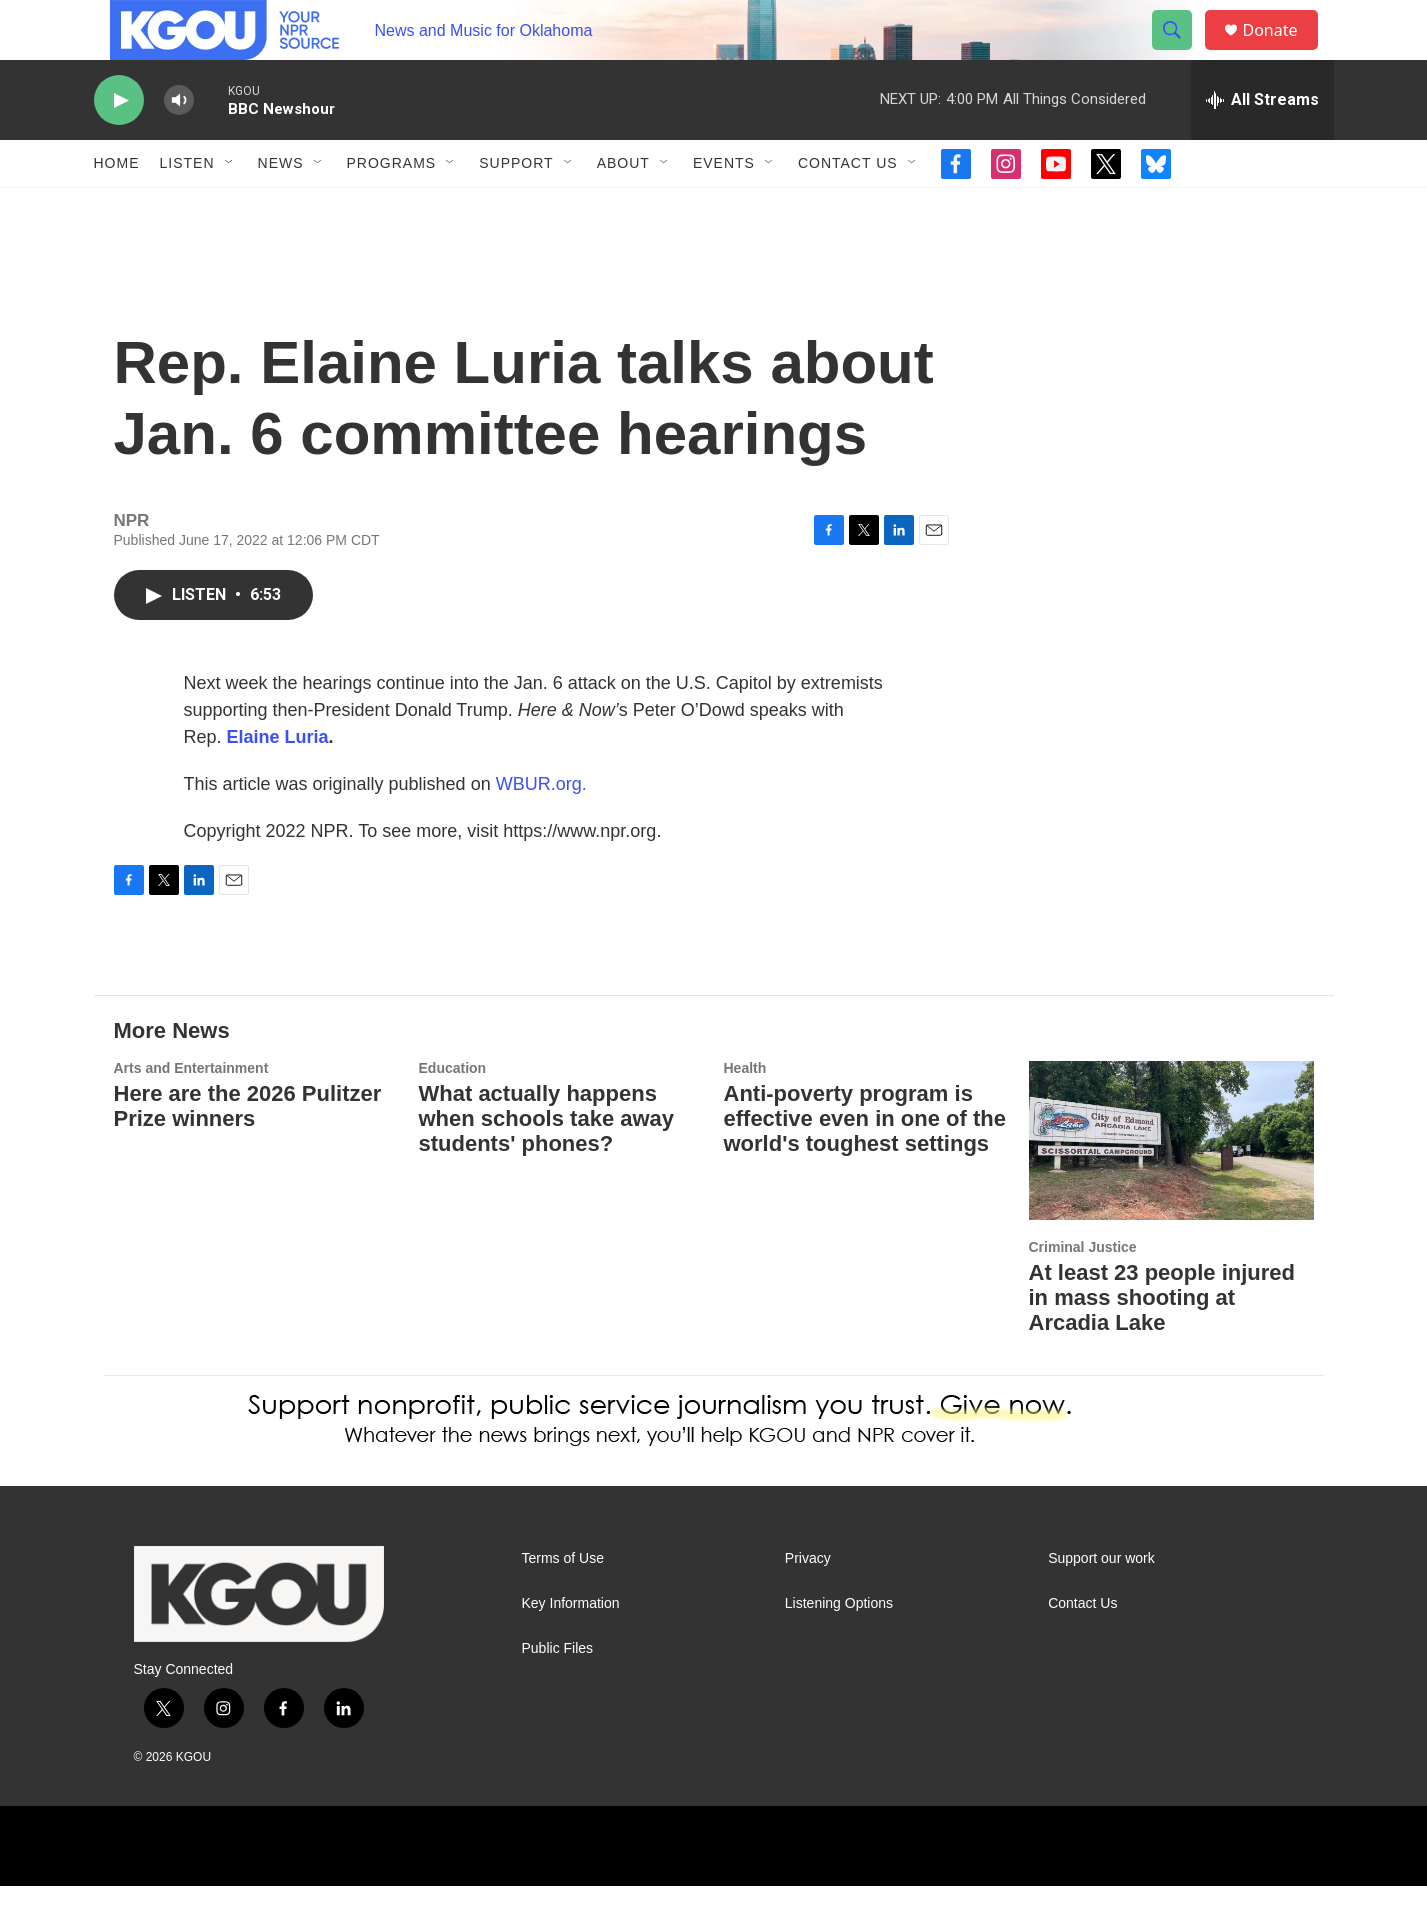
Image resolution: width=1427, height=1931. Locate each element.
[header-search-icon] (1182, 53)
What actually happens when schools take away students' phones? (547, 1163)
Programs (392, 208)
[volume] (179, 145)
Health (745, 1113)
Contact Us (848, 208)
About (623, 208)
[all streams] (1262, 145)
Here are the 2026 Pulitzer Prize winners (248, 1151)
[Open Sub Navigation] (230, 208)
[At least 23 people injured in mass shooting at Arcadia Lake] (1171, 1185)
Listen (187, 208)
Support (516, 208)
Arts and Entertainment (191, 1113)
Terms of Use (563, 1603)
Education (453, 1113)
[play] (119, 145)
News (281, 208)
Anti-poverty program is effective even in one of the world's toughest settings (865, 1163)
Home (117, 208)
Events (724, 208)
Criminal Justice (1083, 1292)
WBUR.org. (541, 829)
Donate (1283, 52)
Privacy (808, 1603)
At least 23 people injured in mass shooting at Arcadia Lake (1162, 1342)
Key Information (571, 1648)
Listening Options (839, 1648)
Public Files (558, 1693)
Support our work (1101, 1603)
